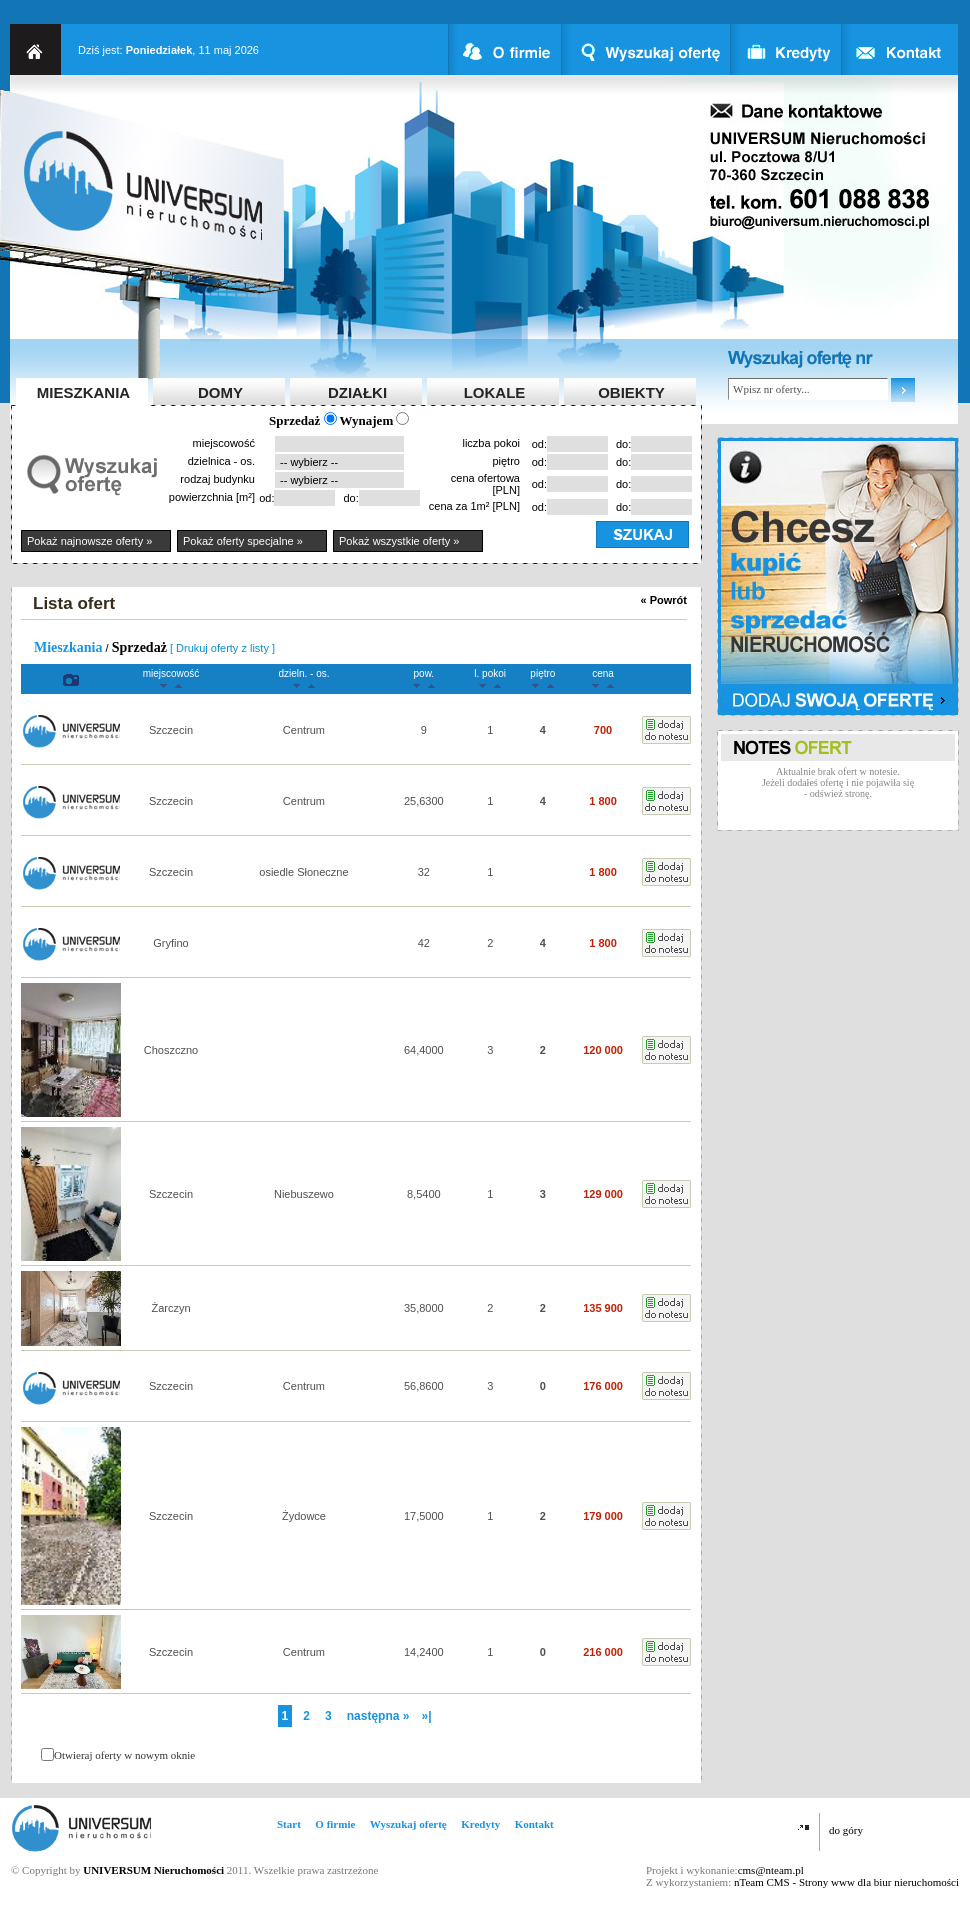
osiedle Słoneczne (303, 872)
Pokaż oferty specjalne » (243, 541)
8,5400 (424, 1194)
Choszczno (171, 1050)
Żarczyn (170, 1308)
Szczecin (171, 730)
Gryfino (170, 943)
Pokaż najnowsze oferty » (89, 541)
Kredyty (480, 1824)
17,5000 (424, 1516)
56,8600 (424, 1386)
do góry (846, 1830)
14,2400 (424, 1652)
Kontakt (534, 1824)
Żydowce (304, 1516)
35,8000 (424, 1308)
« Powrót (664, 600)
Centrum (304, 730)
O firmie (335, 1824)
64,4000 (424, 1050)
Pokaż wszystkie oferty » (399, 541)
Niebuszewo (304, 1194)
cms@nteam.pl (771, 1870)
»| (426, 1716)
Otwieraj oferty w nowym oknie (124, 1755)
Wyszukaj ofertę (408, 1824)
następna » (378, 1716)
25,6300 (424, 801)
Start (289, 1824)
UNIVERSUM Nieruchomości (153, 1870)
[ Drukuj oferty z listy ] (222, 648)
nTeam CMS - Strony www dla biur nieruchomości (846, 1882)
